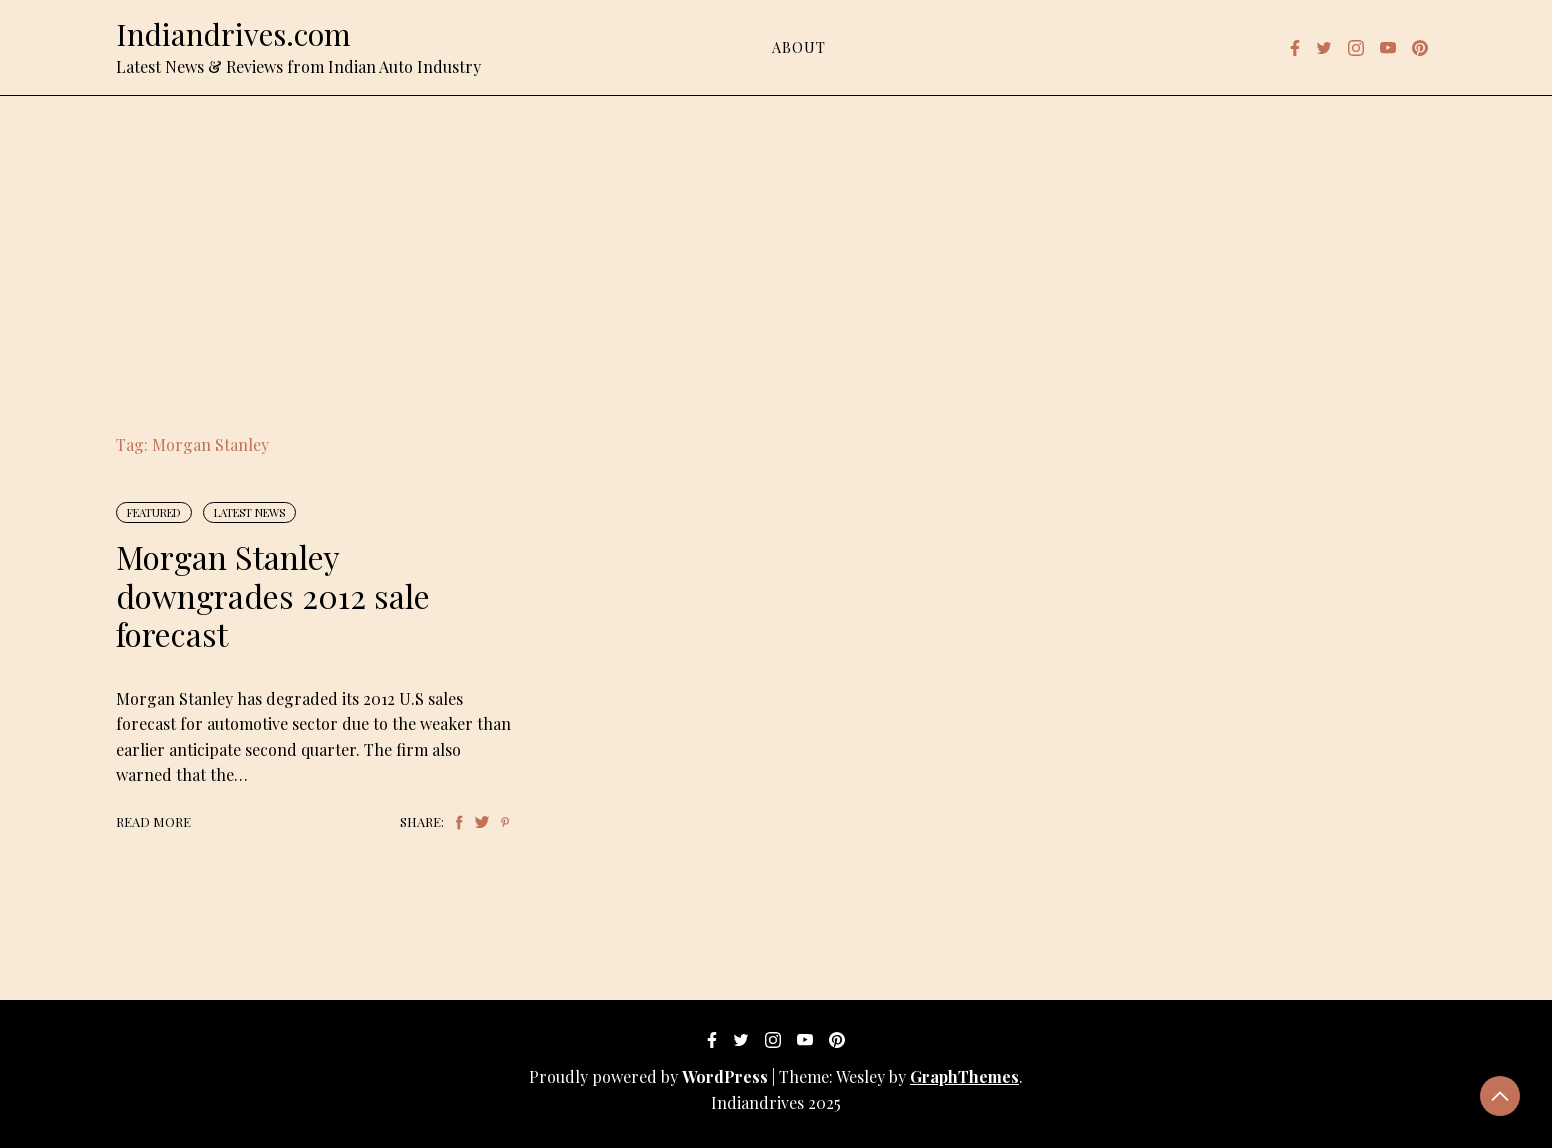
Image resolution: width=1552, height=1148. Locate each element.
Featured (154, 512)
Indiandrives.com (233, 34)
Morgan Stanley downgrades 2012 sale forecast (273, 595)
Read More (153, 821)
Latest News (249, 512)
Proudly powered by (650, 1076)
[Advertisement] (776, 246)
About (799, 47)
